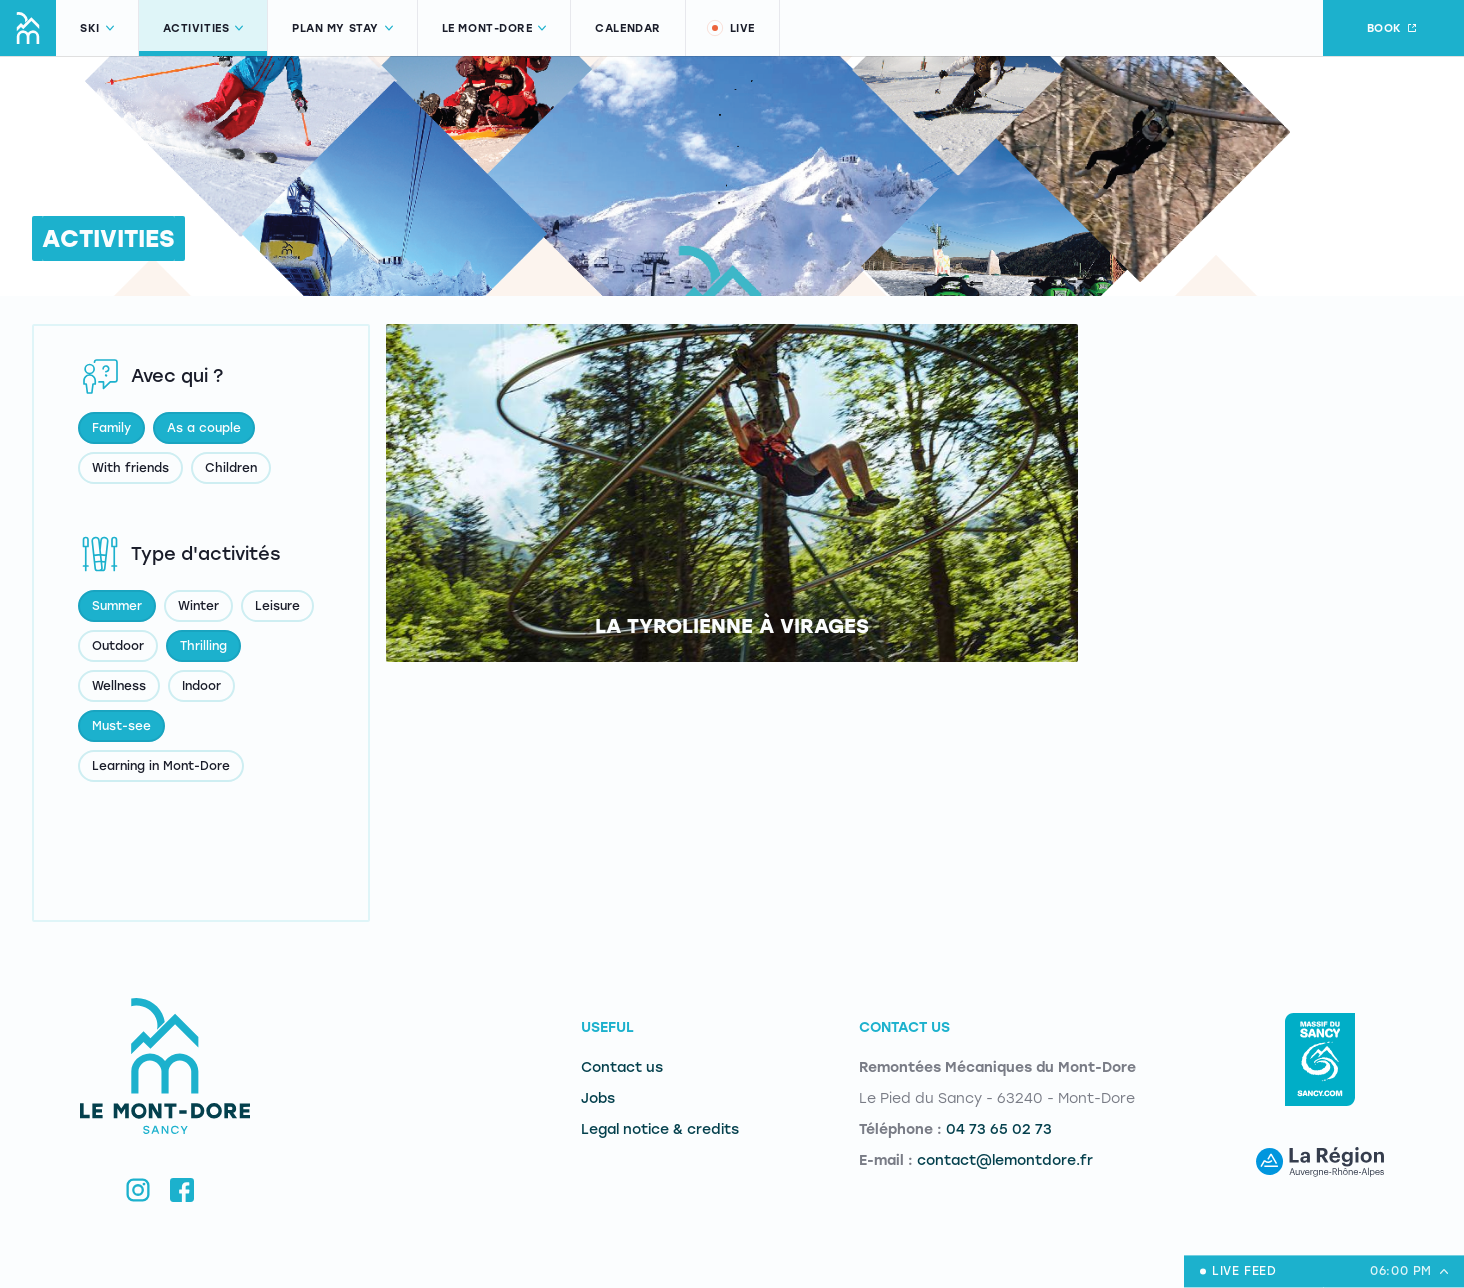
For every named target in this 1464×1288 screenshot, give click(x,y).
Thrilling (203, 646)
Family (111, 428)
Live (730, 28)
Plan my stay (342, 28)
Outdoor (118, 646)
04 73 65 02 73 (999, 1129)
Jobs (598, 1098)
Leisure (277, 606)
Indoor (201, 686)
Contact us (622, 1067)
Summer (117, 606)
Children (231, 468)
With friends (130, 468)
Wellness (119, 686)
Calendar (627, 28)
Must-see (121, 726)
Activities (203, 28)
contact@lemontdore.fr (1005, 1160)
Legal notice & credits (660, 1129)
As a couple (204, 428)
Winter (198, 606)
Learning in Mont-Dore (161, 766)
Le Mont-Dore (494, 28)
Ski (97, 28)
